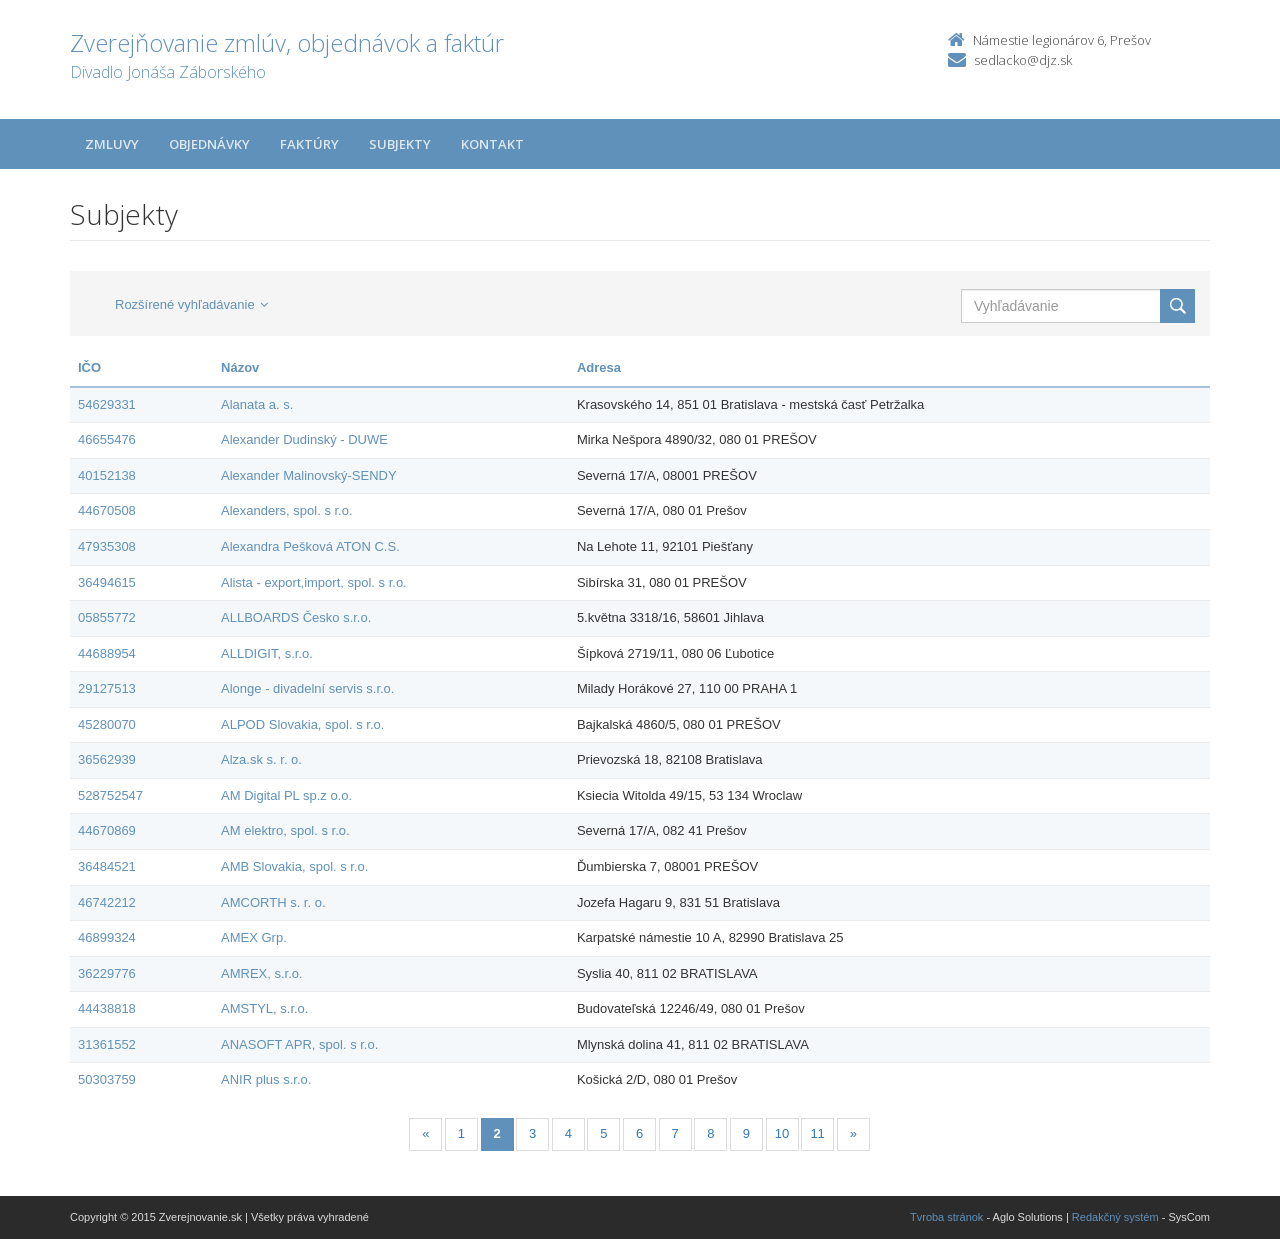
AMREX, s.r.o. (262, 973)
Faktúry (309, 144)
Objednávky (209, 144)
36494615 (107, 582)
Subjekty (400, 144)
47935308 (107, 546)
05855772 (107, 617)
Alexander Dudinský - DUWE (304, 439)
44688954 (107, 653)
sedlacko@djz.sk (1023, 60)
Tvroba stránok (946, 1217)
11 (817, 1133)
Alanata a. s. (257, 404)
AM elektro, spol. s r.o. (285, 830)
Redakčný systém (1115, 1217)
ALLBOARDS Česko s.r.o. (296, 617)
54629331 (107, 404)
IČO (89, 367)
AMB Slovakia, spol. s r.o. (294, 866)
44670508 (107, 510)
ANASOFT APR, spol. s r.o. (299, 1044)
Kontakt (492, 144)
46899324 (107, 937)
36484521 (107, 866)
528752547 (110, 795)
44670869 (107, 830)
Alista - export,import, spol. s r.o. (314, 582)
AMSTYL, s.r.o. (264, 1008)
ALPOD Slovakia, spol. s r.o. (302, 724)
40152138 (107, 475)
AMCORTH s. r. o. (273, 902)
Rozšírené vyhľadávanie (191, 304)
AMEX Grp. (254, 937)
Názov (240, 367)
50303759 (107, 1079)
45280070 (107, 724)
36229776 (107, 973)
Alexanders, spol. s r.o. (287, 510)
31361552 (107, 1044)
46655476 (107, 439)
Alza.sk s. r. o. (261, 759)
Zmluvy (112, 144)
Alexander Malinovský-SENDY (309, 475)
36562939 (107, 759)
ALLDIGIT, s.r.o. (267, 653)
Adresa (599, 367)
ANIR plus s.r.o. (266, 1079)
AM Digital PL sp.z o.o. (286, 795)
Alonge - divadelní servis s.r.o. (307, 688)
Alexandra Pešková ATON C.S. (310, 546)
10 (782, 1133)
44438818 (107, 1008)
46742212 (107, 902)
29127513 (107, 688)
